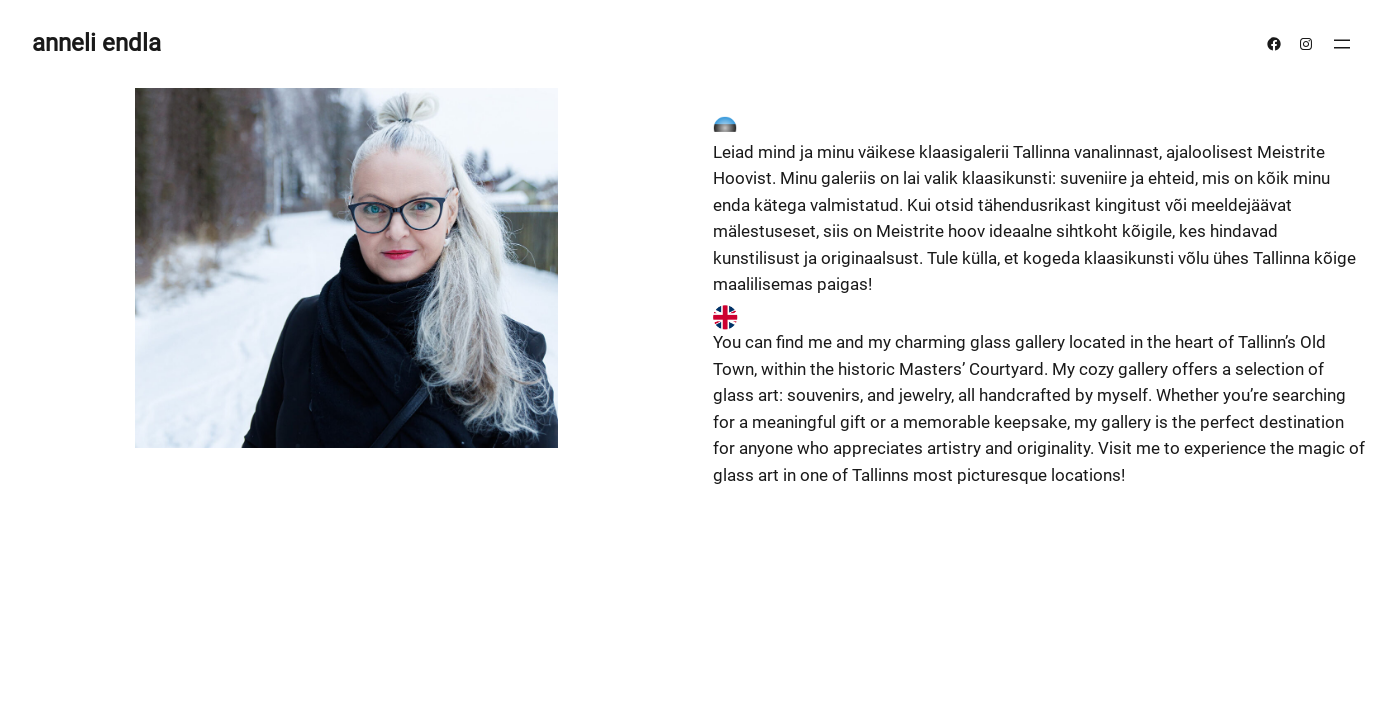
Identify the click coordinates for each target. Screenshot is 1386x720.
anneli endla (96, 43)
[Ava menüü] (1342, 44)
